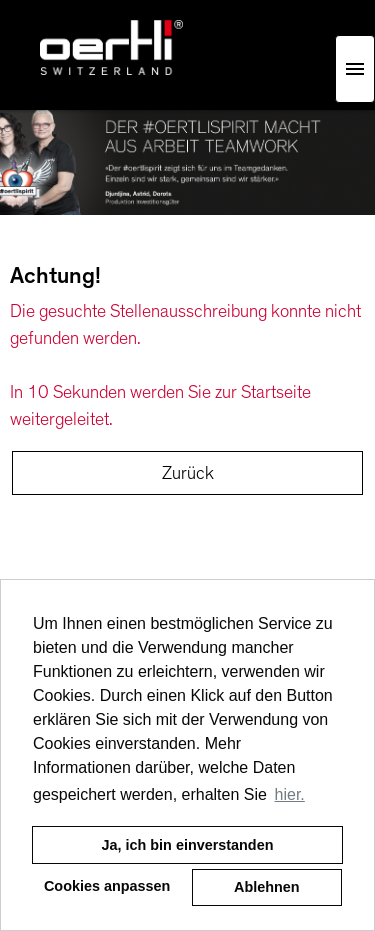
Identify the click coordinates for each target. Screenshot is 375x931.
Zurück (188, 473)
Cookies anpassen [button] (107, 886)
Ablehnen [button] (267, 887)
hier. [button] (290, 794)
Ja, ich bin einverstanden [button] (188, 845)
